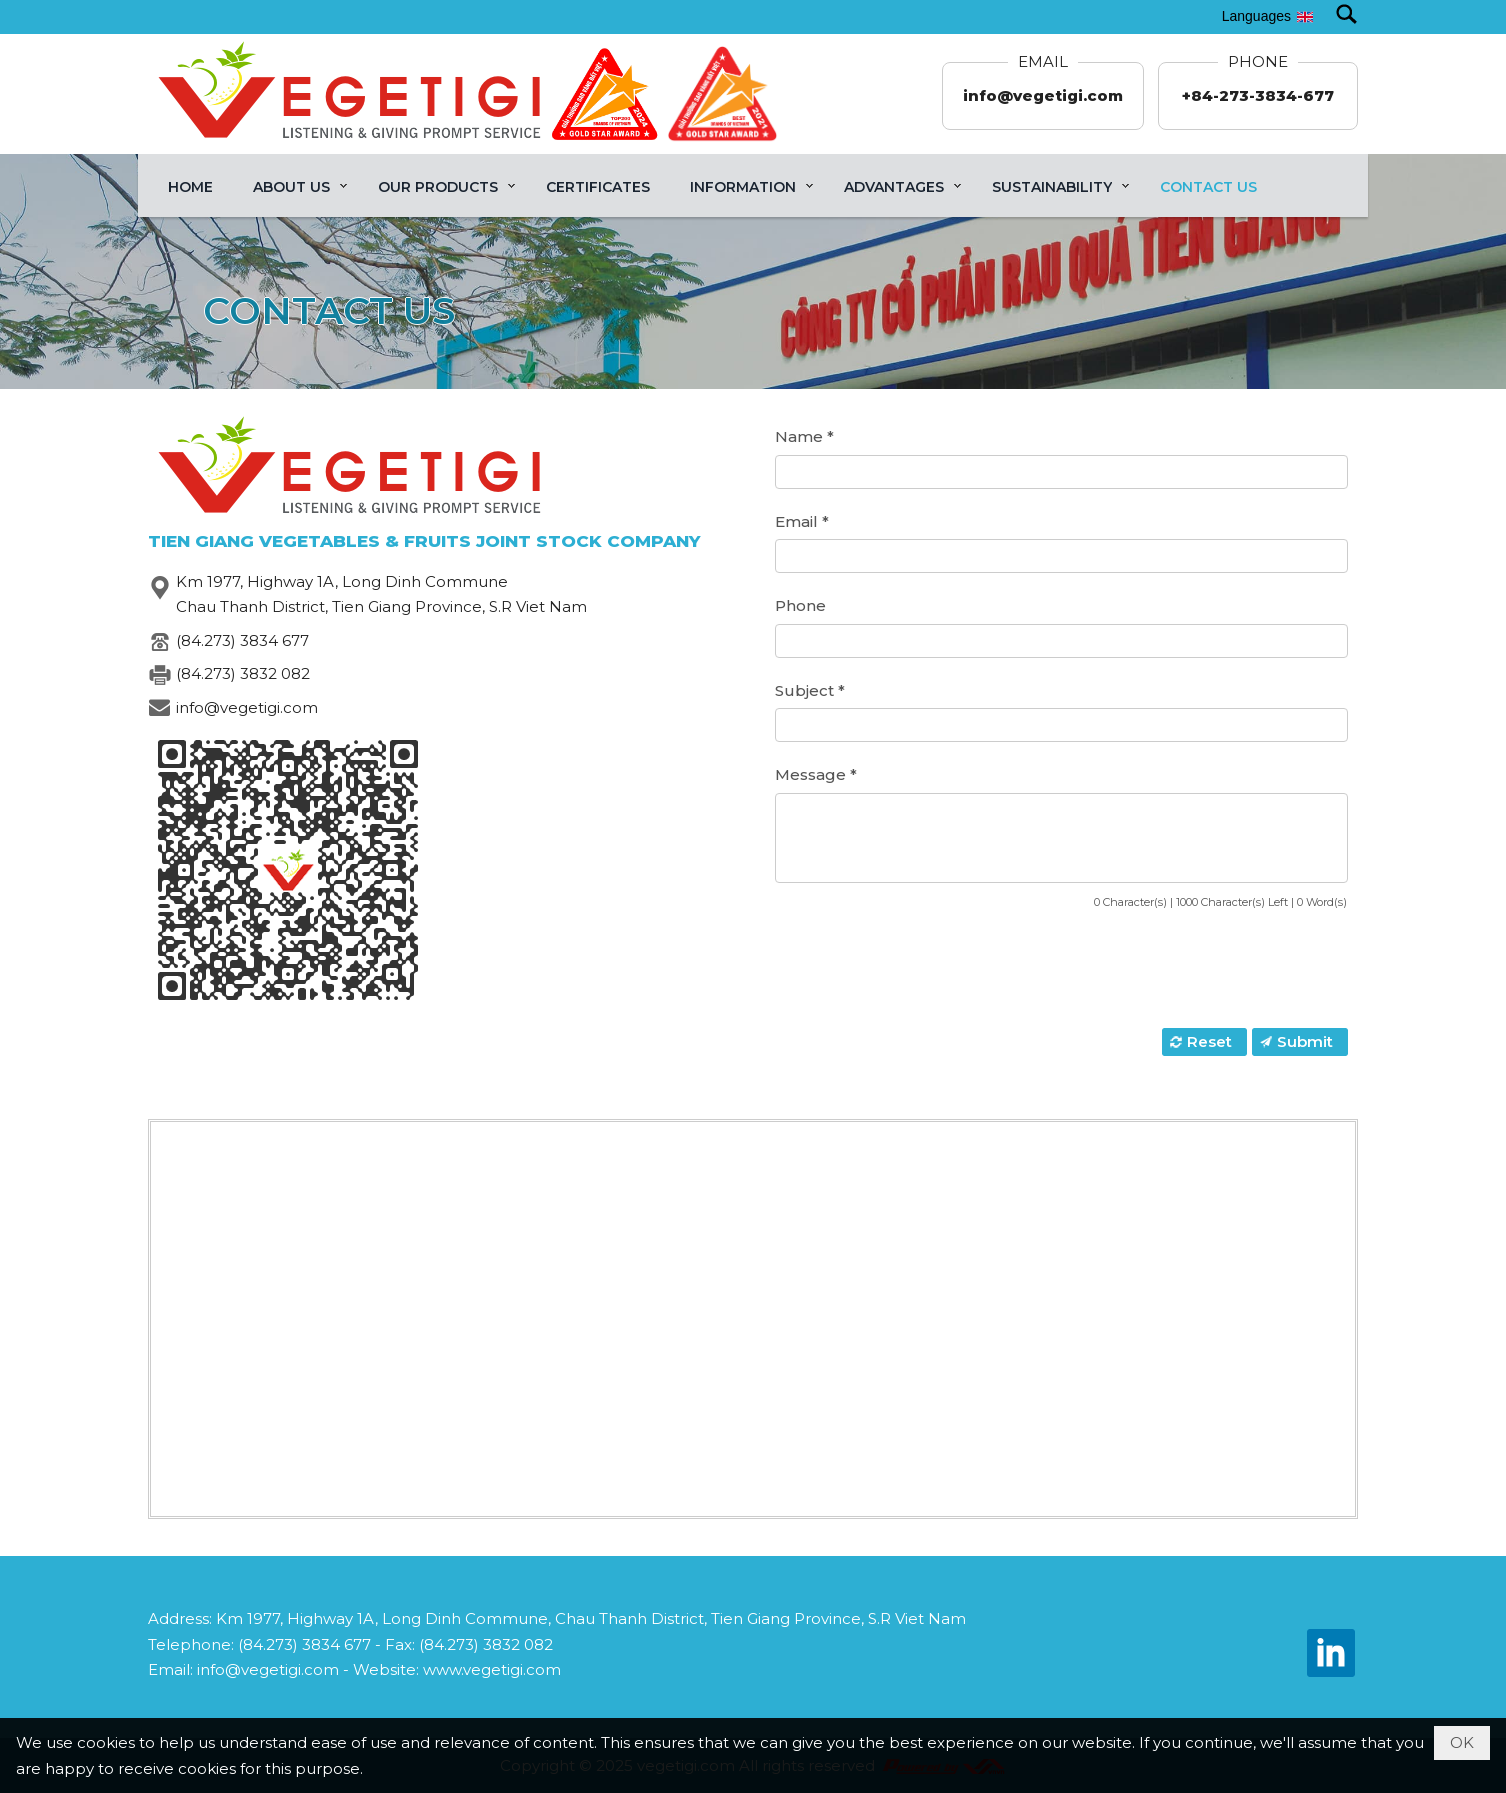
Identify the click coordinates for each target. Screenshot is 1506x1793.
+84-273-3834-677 (1258, 95)
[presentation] (927, 971)
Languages (1256, 16)
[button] (295, 185)
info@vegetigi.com (1043, 95)
